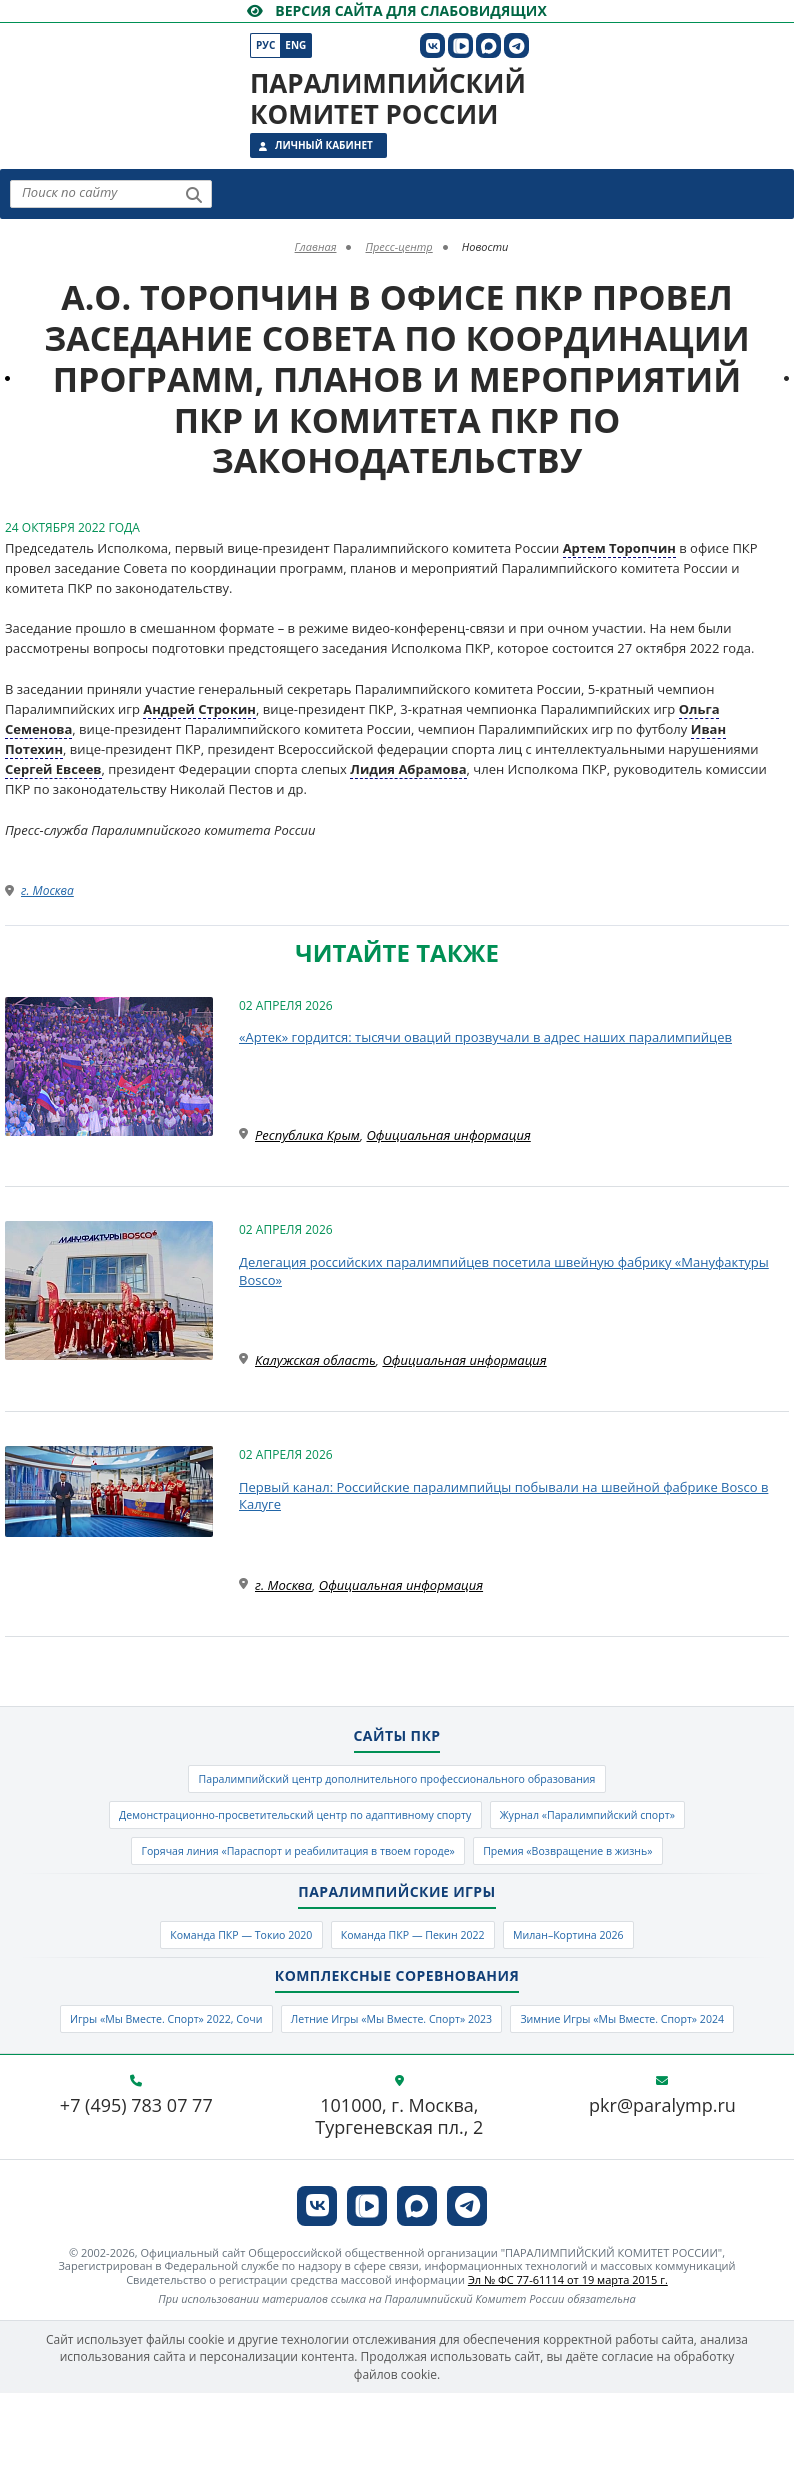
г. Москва (47, 890)
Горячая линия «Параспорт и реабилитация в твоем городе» (273, 1872)
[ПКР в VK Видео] (460, 45)
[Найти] (194, 195)
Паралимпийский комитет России (388, 98)
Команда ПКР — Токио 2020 (202, 1964)
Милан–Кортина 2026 (611, 1964)
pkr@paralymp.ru (662, 2192)
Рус (265, 45)
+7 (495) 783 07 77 (136, 2192)
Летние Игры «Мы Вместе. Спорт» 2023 (534, 2056)
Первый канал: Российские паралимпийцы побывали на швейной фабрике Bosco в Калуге (503, 1496)
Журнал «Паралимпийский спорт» (632, 1827)
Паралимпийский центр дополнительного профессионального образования (397, 1783)
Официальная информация (449, 1135)
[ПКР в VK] (432, 45)
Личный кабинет (324, 145)
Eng (295, 45)
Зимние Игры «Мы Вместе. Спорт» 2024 (397, 2100)
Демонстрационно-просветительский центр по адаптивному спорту (270, 1827)
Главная (316, 246)
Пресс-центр (398, 246)
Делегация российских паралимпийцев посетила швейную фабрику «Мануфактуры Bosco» (504, 1271)
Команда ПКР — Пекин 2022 (416, 1964)
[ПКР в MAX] (488, 45)
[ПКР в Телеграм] (516, 45)
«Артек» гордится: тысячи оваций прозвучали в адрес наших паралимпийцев (485, 1037)
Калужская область (315, 1360)
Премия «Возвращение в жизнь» (608, 1872)
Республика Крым (307, 1135)
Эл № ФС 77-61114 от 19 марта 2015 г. (568, 2364)
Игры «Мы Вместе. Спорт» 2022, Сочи (254, 2056)
